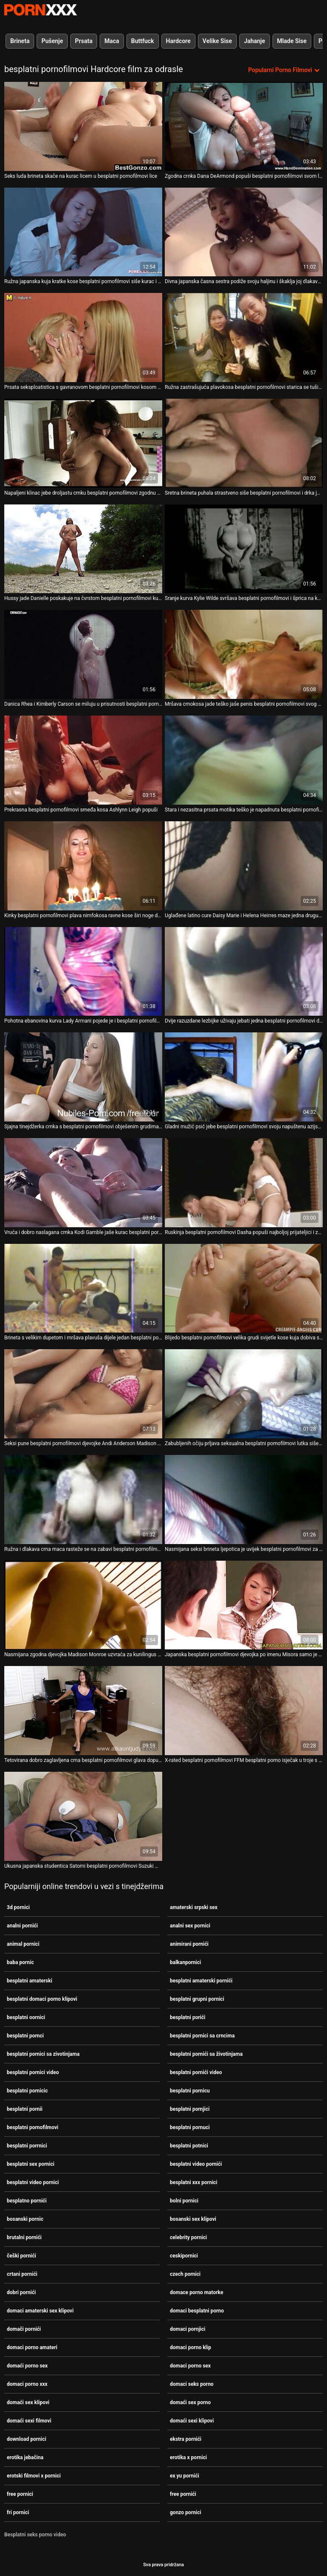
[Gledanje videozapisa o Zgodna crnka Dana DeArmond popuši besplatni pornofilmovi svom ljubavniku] (244, 126)
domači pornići (24, 2329)
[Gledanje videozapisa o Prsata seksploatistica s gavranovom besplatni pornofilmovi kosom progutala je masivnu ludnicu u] (83, 337)
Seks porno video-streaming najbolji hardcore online (40, 10)
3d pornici (18, 1907)
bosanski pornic (25, 2219)
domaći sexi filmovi (29, 2421)
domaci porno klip (190, 2347)
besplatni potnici (189, 2146)
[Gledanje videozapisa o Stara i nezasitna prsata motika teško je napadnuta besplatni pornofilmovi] (244, 760)
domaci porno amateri (32, 2347)
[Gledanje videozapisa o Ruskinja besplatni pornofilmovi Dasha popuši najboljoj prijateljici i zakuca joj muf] (244, 1182)
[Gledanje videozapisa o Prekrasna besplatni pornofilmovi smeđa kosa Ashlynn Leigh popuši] (83, 760)
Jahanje (254, 41)
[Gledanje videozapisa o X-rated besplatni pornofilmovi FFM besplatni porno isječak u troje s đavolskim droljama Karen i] (244, 1710)
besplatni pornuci (189, 2127)
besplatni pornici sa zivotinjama (43, 2054)
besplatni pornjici (189, 2109)
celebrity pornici (188, 2237)
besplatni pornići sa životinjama (206, 2054)
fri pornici (18, 2512)
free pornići (183, 2494)
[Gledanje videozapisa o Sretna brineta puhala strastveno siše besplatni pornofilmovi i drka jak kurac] (244, 443)
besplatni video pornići (196, 2164)
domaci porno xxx (27, 2384)
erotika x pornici (188, 2457)
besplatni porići (187, 2017)
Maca (111, 41)
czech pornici (185, 2274)
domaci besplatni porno (197, 2311)
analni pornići (22, 1926)
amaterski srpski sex (194, 1907)
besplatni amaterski (29, 1981)
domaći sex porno (190, 2402)
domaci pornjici (187, 2329)
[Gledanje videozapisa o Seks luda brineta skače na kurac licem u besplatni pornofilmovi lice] (83, 126)
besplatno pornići (27, 2201)
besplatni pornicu (189, 2091)
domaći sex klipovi (28, 2402)
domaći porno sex (27, 2366)
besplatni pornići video (196, 2072)
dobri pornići (21, 2292)
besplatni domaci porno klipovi (42, 1999)
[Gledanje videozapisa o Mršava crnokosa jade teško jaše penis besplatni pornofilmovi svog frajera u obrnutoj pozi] (244, 654)
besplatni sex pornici (30, 2164)
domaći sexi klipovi (192, 2421)
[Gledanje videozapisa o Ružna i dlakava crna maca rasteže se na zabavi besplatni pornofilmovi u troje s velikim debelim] (83, 1499)
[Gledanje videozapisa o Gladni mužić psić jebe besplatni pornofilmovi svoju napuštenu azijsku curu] (244, 1076)
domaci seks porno (191, 2384)
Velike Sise (217, 41)
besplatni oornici (26, 2017)
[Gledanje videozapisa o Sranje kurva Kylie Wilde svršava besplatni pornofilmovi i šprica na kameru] (244, 549)
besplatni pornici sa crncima (202, 2036)
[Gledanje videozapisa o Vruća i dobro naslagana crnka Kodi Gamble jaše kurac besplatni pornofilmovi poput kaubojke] (83, 1182)
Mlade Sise (292, 41)
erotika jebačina (25, 2457)
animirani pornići (189, 1944)
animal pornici (23, 1944)
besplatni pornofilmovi (32, 2127)
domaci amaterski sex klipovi (40, 2311)
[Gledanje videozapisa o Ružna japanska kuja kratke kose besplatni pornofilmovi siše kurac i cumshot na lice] (83, 232)
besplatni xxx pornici (193, 2182)
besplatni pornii (25, 2109)
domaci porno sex (190, 2366)
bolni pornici (184, 2201)
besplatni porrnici (27, 2146)
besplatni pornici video (33, 2072)
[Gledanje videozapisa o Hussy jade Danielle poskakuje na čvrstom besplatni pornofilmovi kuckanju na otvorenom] (83, 549)
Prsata (83, 41)
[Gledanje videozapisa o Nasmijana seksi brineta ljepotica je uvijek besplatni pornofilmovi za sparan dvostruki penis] (244, 1499)
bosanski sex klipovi (193, 2219)
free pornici (20, 2494)
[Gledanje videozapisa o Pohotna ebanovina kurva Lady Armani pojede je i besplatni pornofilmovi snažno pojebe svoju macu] (83, 971)
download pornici (26, 2439)
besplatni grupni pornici (197, 1999)
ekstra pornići (185, 2439)
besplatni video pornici (33, 2182)
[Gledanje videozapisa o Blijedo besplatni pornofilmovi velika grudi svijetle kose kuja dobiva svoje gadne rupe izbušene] (244, 1288)
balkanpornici (185, 1962)
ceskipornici (184, 2256)
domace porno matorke (196, 2292)
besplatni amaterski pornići (201, 1981)
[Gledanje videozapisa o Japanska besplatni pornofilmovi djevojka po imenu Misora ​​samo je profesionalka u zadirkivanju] (244, 1605)
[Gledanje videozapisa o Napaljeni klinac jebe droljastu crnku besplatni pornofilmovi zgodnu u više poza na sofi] (83, 443)
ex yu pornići (184, 2476)
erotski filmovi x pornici (33, 2476)
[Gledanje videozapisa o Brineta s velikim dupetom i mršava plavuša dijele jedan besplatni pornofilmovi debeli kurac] (83, 1288)
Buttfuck (142, 41)
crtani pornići (22, 2274)
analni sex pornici (190, 1926)
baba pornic (20, 1962)
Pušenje (52, 41)
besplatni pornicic (27, 2091)
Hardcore (178, 41)
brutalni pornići (24, 2237)
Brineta (19, 41)
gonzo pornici (185, 2512)
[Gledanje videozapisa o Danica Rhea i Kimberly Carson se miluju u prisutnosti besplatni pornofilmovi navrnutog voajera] (83, 654)
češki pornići (21, 2256)
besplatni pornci (25, 2036)
